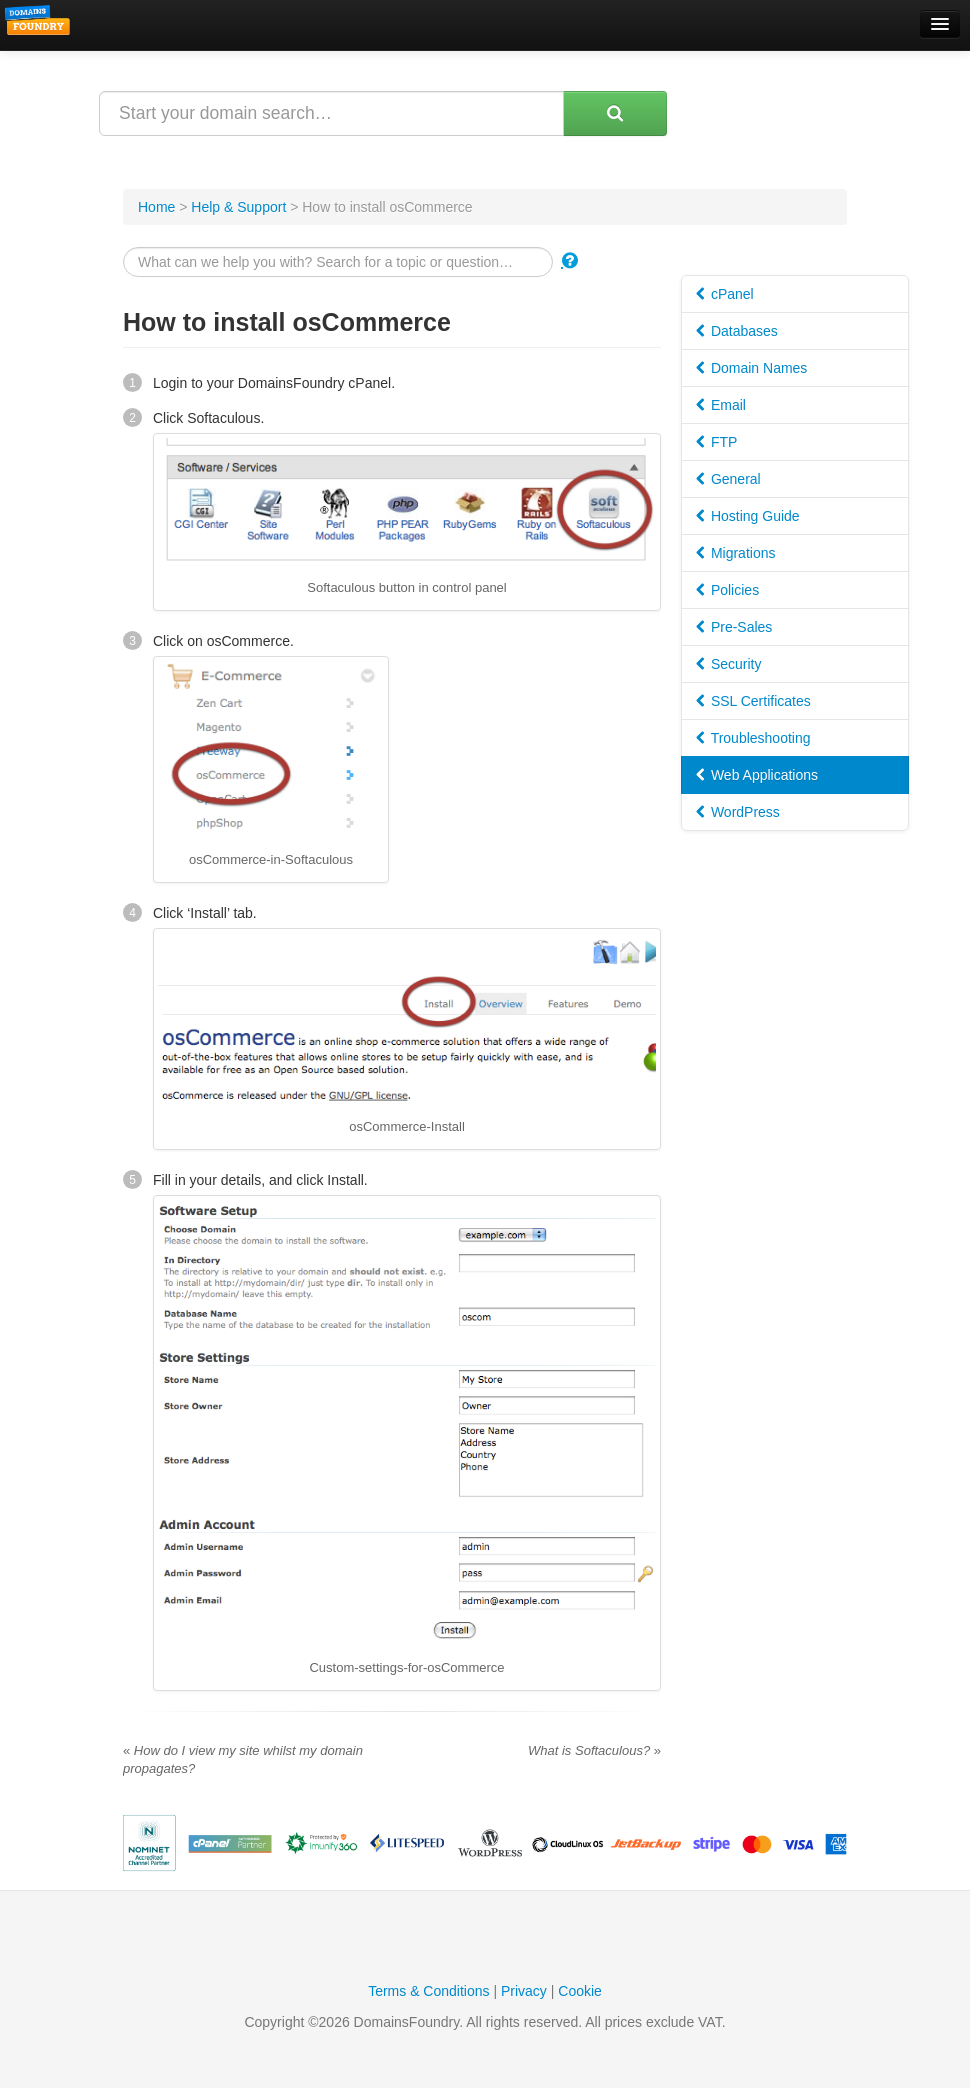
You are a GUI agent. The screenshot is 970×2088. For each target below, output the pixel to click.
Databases (737, 331)
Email (721, 405)
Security (728, 664)
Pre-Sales (734, 627)
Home (156, 207)
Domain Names (751, 368)
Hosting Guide (748, 516)
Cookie (580, 1991)
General (728, 479)
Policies (727, 590)
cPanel (725, 294)
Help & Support (238, 207)
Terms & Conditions (428, 1991)
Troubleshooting (753, 738)
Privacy (524, 1991)
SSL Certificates (753, 701)
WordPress (738, 812)
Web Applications (757, 775)
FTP (716, 442)
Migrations (735, 553)
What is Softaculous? (594, 1750)
